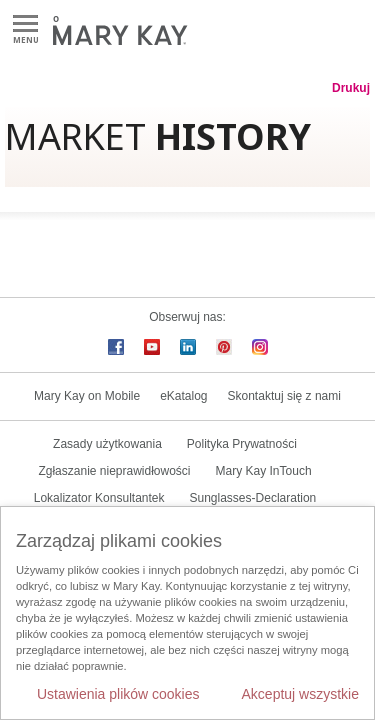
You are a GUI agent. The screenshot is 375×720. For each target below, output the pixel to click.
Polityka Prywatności (242, 444)
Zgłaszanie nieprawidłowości (114, 471)
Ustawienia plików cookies (118, 694)
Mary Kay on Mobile (87, 396)
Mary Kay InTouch (264, 471)
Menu (25, 24)
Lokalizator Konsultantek (99, 498)
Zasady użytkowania (107, 444)
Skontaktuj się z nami (284, 396)
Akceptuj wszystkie (300, 694)
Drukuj (351, 88)
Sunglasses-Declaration (253, 498)
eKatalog (183, 396)
